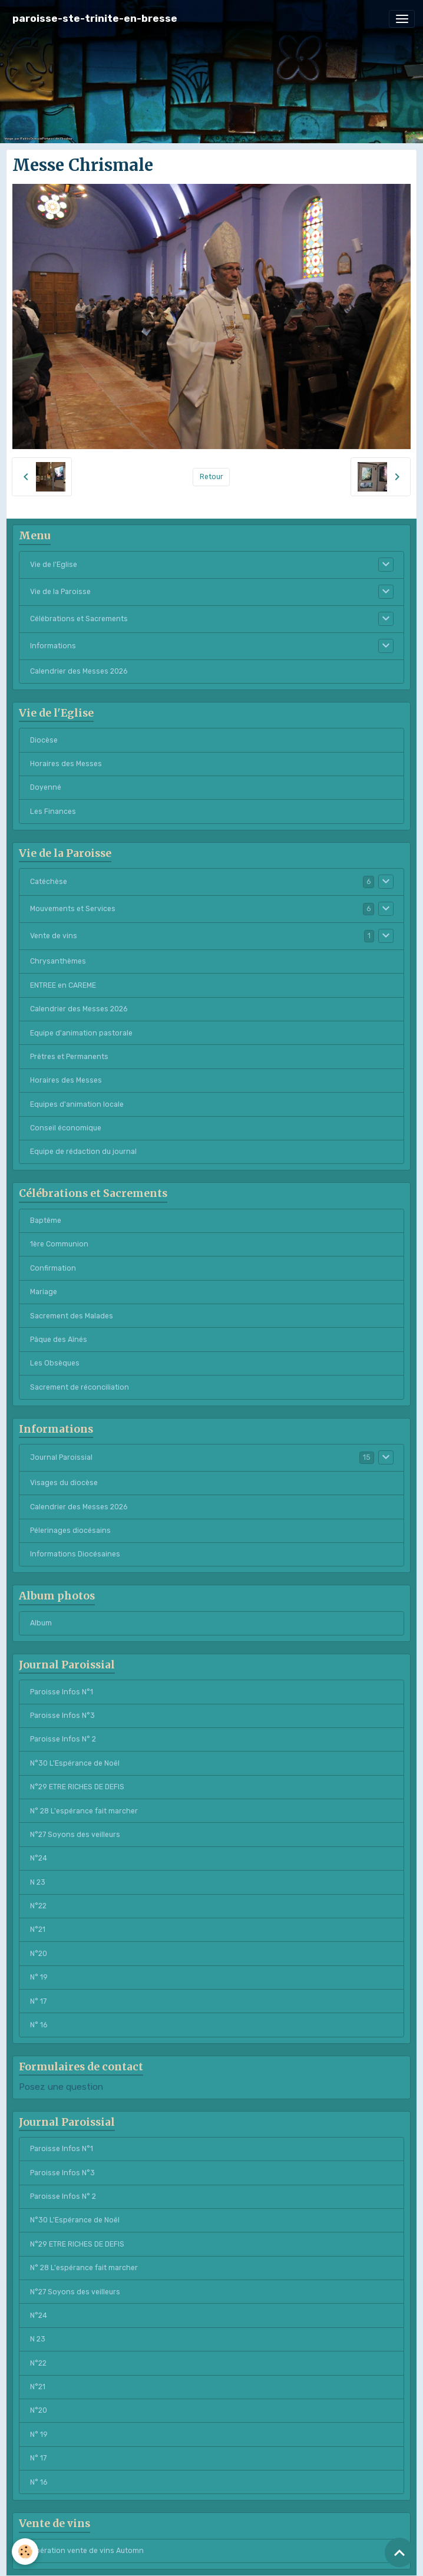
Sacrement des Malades (71, 1316)
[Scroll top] (399, 2552)
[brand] (94, 18)
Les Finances (53, 811)
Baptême (45, 1220)
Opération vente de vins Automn (87, 2551)
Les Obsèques (55, 1363)
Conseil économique (65, 1128)
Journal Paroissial (61, 1457)
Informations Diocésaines (75, 1554)
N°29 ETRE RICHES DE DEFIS (77, 1787)
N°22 (38, 1906)
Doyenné (45, 787)
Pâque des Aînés (58, 1339)
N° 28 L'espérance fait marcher (84, 1811)
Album (41, 1623)
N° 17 (38, 2001)
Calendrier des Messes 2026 (78, 671)
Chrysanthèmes (58, 961)
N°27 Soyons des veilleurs (75, 1834)
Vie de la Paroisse (60, 592)
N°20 (38, 1954)
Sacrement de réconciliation (79, 1387)
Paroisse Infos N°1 (61, 1692)
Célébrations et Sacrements (79, 619)
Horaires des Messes (66, 764)
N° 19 (39, 1977)
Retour (211, 477)
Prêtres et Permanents (69, 1057)
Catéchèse (48, 882)
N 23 (37, 1882)
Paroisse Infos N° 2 (63, 1739)
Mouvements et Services (72, 909)
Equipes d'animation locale (77, 1104)
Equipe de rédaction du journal (83, 1151)
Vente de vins (53, 936)
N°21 (37, 1929)
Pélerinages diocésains (70, 1530)
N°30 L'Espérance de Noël (75, 1763)
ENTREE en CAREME (63, 985)
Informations (53, 646)
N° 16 (38, 2025)
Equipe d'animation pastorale (81, 1033)
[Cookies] (25, 2551)
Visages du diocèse (64, 1483)
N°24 (38, 1858)
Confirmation (53, 1268)
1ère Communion (59, 1244)
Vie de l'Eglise (53, 564)
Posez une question (61, 2087)
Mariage (43, 1292)
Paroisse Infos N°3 (62, 1715)
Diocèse (44, 740)
